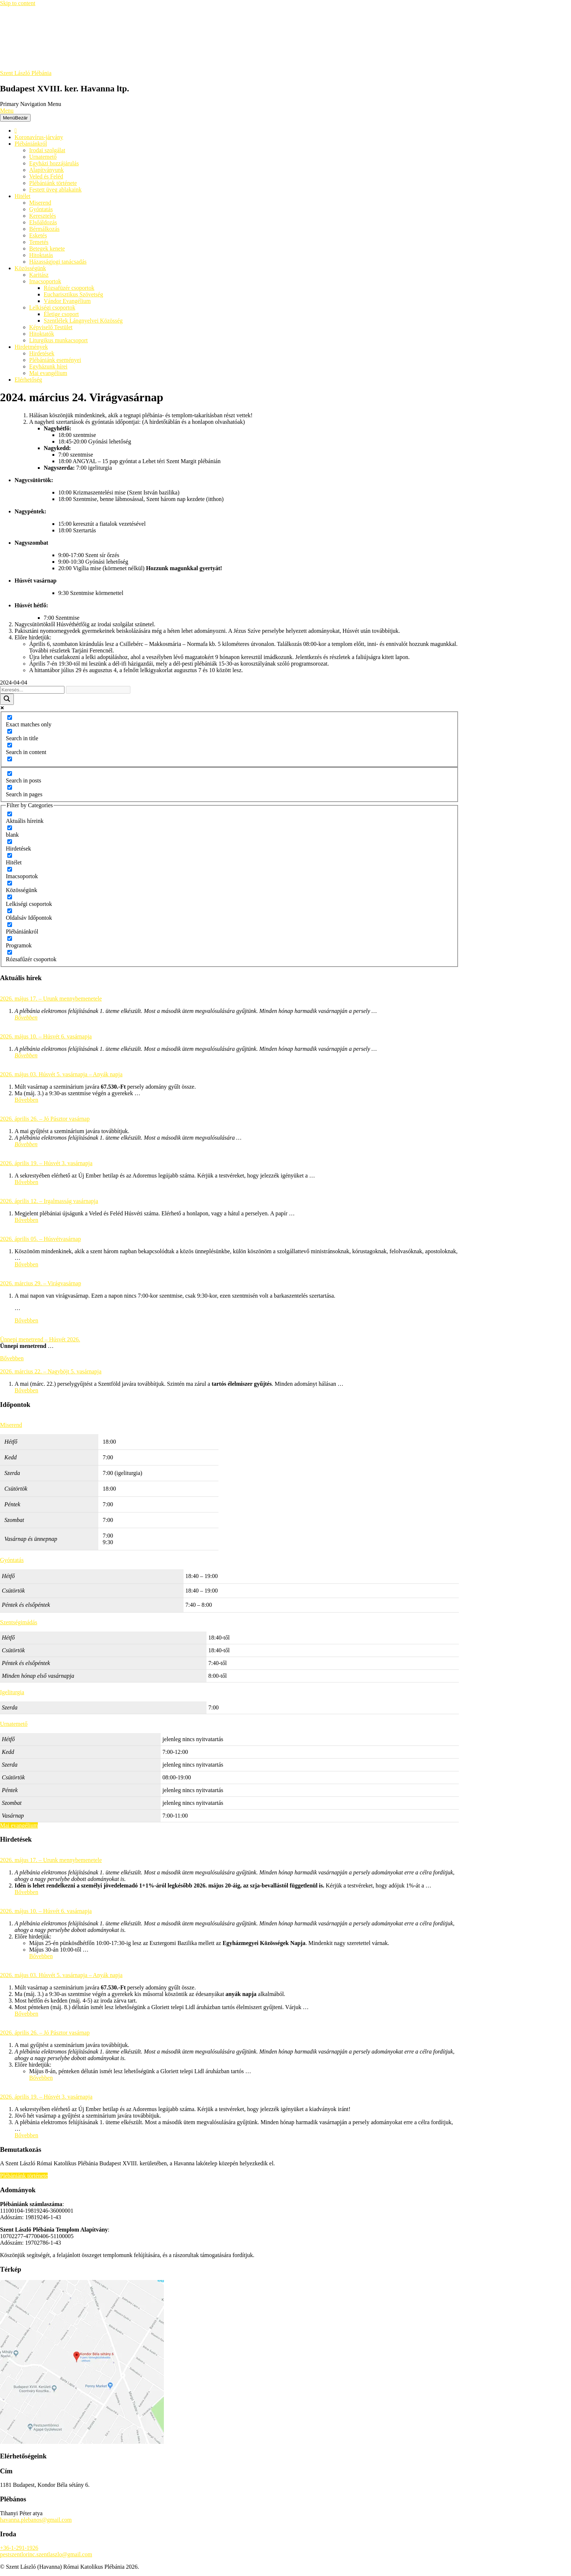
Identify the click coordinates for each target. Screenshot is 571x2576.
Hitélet (23, 196)
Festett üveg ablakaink (55, 189)
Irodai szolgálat (47, 150)
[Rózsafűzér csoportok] (9, 952)
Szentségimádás (18, 1622)
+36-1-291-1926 (19, 2548)
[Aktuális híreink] (9, 814)
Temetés (38, 242)
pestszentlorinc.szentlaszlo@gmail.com (46, 2554)
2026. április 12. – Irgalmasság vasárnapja (49, 1201)
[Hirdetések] (9, 841)
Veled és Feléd (46, 176)
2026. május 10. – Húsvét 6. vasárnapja (46, 1036)
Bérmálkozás (44, 229)
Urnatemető (43, 157)
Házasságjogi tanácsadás (58, 262)
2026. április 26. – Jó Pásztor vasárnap (45, 1119)
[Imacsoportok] (9, 869)
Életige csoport (61, 314)
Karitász (38, 275)
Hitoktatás (41, 255)
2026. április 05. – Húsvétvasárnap (40, 1239)
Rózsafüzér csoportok (69, 288)
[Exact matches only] (9, 717)
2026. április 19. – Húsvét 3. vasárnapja (46, 1163)
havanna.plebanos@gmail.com (36, 2520)
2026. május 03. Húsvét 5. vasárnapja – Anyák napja (61, 1074)
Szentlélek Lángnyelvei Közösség (83, 320)
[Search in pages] (9, 787)
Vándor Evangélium (67, 301)
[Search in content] (9, 745)
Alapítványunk (46, 170)
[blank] (9, 827)
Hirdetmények (31, 347)
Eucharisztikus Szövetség (73, 294)
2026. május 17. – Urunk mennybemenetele (51, 998)
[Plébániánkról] (9, 924)
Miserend (40, 203)
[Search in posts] (9, 773)
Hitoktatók (41, 334)
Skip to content (17, 3)
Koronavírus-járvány (39, 137)
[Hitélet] (9, 855)
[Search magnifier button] (7, 699)
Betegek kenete (47, 248)
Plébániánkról (31, 144)
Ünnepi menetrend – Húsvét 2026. (40, 1339)
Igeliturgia (12, 1692)
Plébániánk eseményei (55, 360)
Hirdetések (41, 353)
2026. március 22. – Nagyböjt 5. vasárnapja (51, 1371)
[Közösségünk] (9, 883)
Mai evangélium (48, 373)
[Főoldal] (16, 130)
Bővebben (26, 1017)
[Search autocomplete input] (98, 690)
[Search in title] (9, 731)
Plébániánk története (53, 183)
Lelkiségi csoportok (52, 307)
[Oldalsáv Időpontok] (9, 910)
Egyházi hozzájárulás (54, 163)
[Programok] (9, 938)
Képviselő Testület (50, 327)
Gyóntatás (41, 209)
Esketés (38, 235)
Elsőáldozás (43, 222)
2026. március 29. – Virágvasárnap (40, 1283)
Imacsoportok (45, 281)
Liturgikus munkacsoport (58, 340)
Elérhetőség (28, 379)
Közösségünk (30, 268)
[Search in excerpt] (9, 759)
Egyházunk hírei (48, 366)
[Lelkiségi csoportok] (9, 897)
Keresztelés (42, 216)
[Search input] (32, 690)
